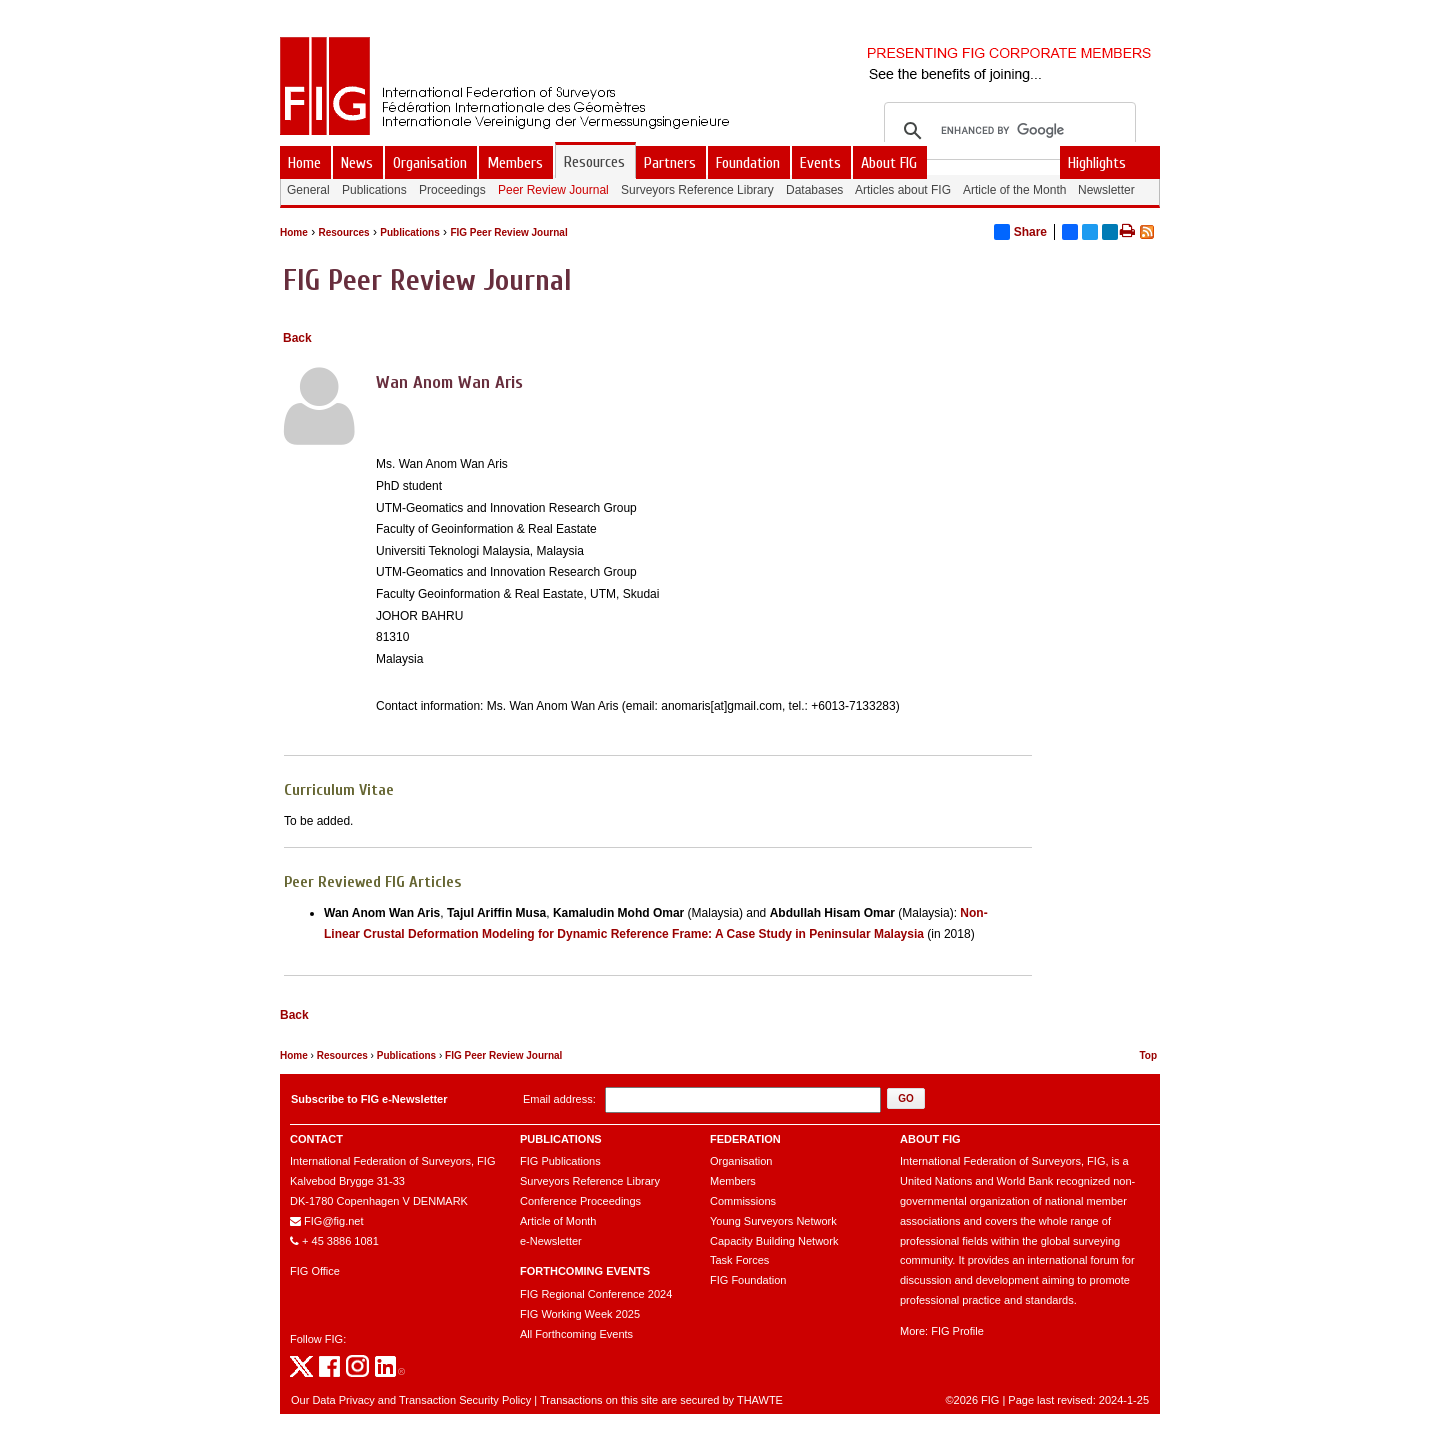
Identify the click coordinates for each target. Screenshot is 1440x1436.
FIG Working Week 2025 (580, 1314)
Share (1020, 232)
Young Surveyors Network (773, 1221)
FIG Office (315, 1271)
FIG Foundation (748, 1280)
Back (297, 338)
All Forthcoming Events (576, 1334)
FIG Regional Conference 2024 (596, 1294)
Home (294, 232)
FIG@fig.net (333, 1221)
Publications (409, 232)
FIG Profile (957, 1331)
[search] (1007, 131)
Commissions (743, 1201)
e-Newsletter (551, 1241)
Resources (343, 232)
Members (733, 1181)
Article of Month (558, 1221)
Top (1148, 1055)
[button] (906, 1098)
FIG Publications (560, 1161)
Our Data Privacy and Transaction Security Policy (411, 1400)
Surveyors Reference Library (590, 1181)
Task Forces (739, 1260)
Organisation (741, 1161)
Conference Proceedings (580, 1201)
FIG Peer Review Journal (508, 232)
